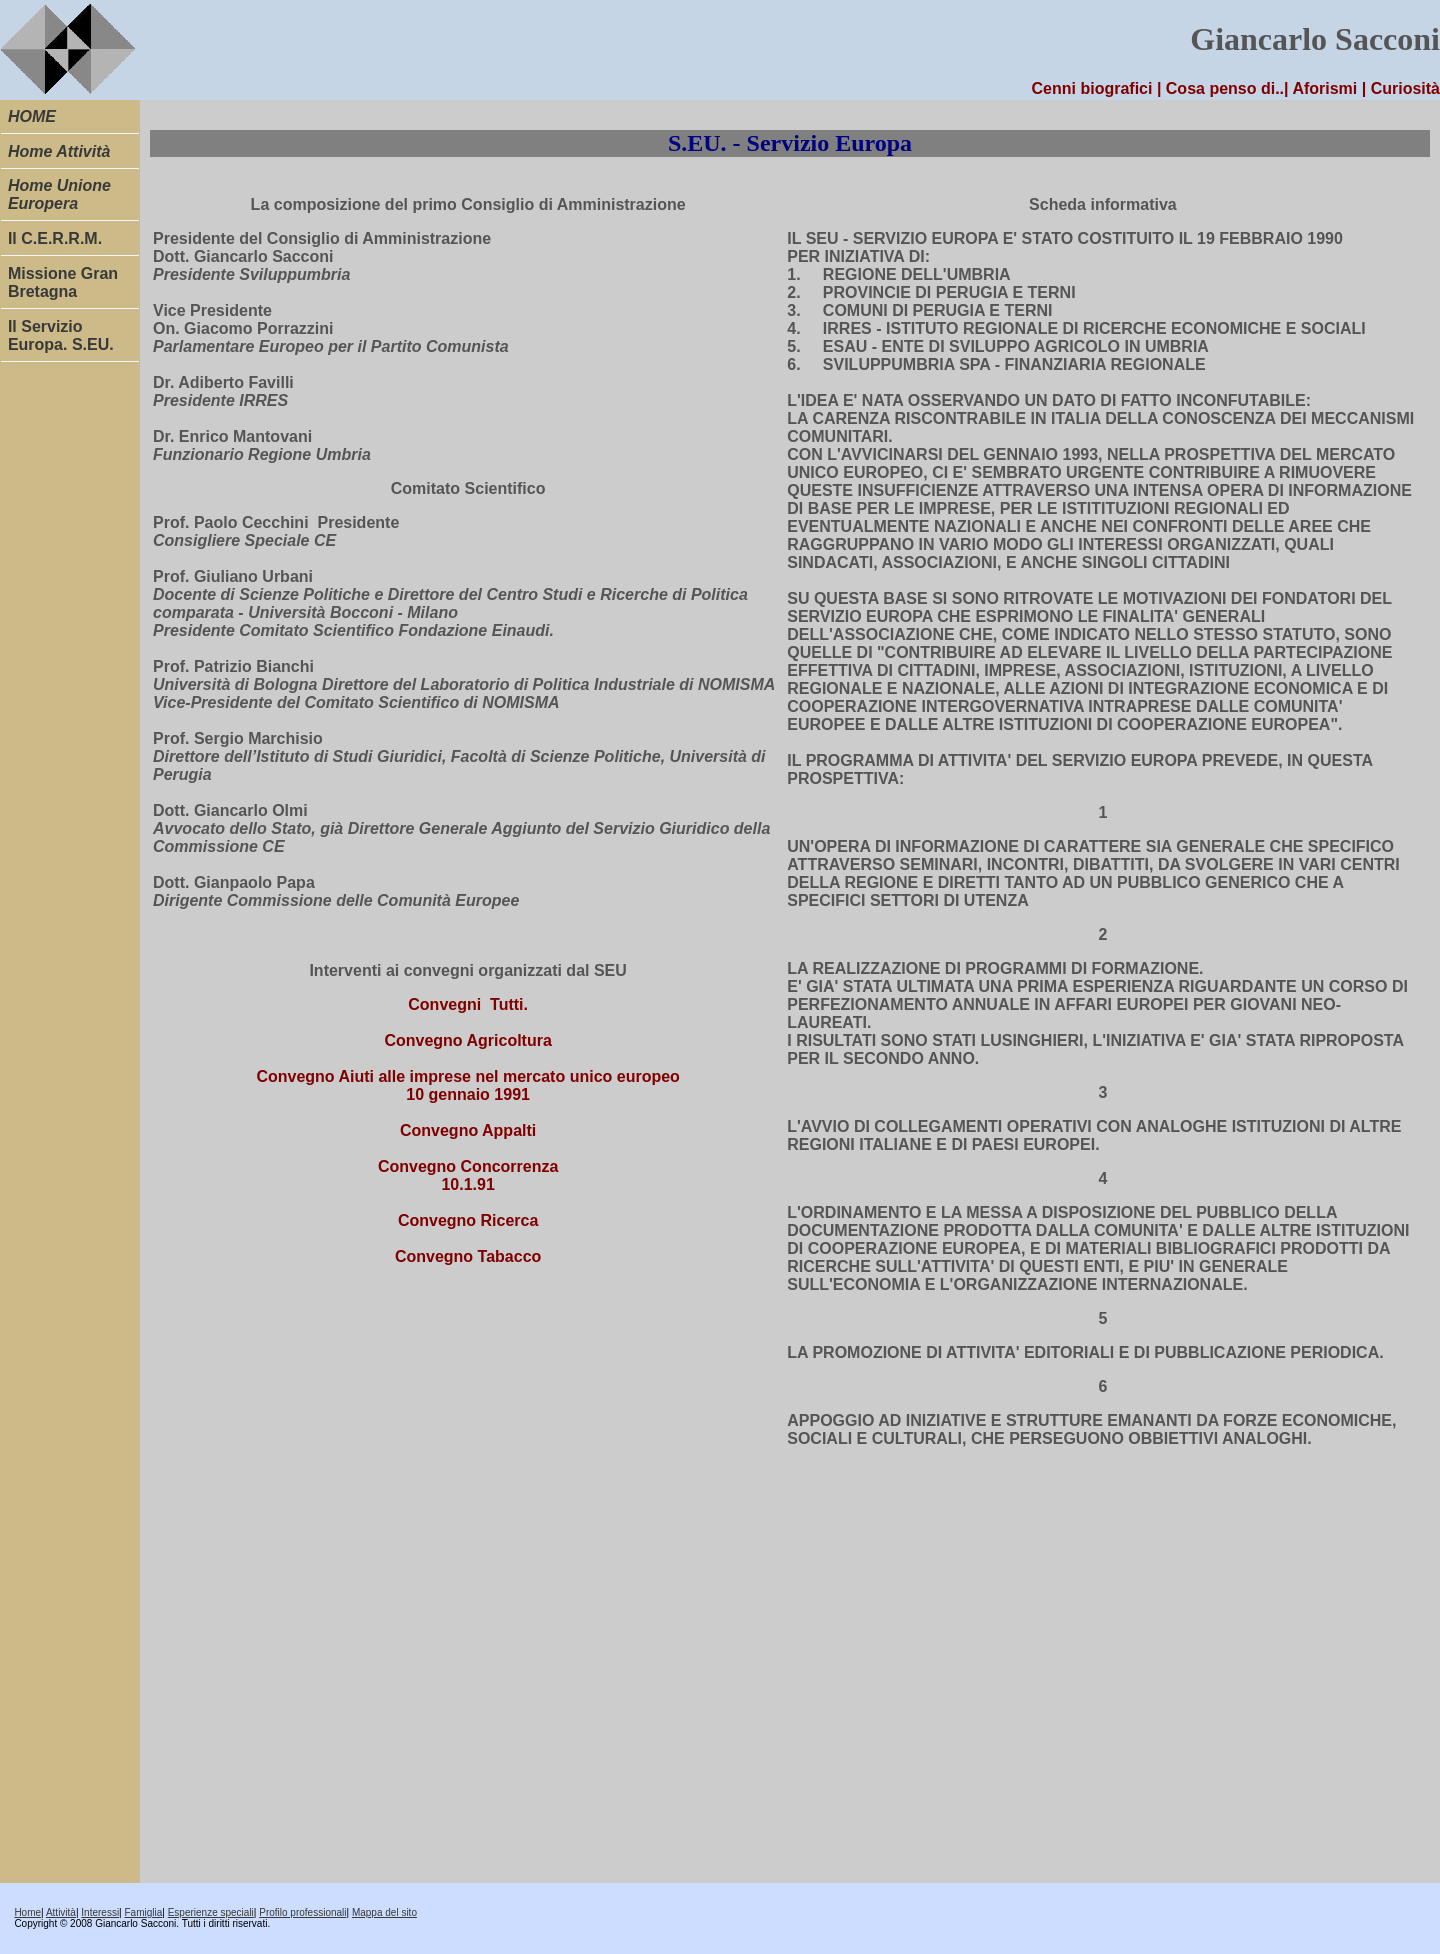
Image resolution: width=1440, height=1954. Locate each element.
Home (27, 1912)
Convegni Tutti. (468, 1004)
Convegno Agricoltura (467, 1040)
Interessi (100, 1912)
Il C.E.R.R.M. (55, 238)
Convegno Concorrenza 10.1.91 (468, 1175)
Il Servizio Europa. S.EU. (61, 335)
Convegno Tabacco (468, 1256)
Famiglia (144, 1912)
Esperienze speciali (211, 1912)
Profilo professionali (302, 1912)
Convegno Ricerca (468, 1220)
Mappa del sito (384, 1912)
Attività (61, 1912)
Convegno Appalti (468, 1130)
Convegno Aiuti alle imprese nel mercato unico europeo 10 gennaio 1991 (468, 1085)
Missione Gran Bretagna (63, 282)
